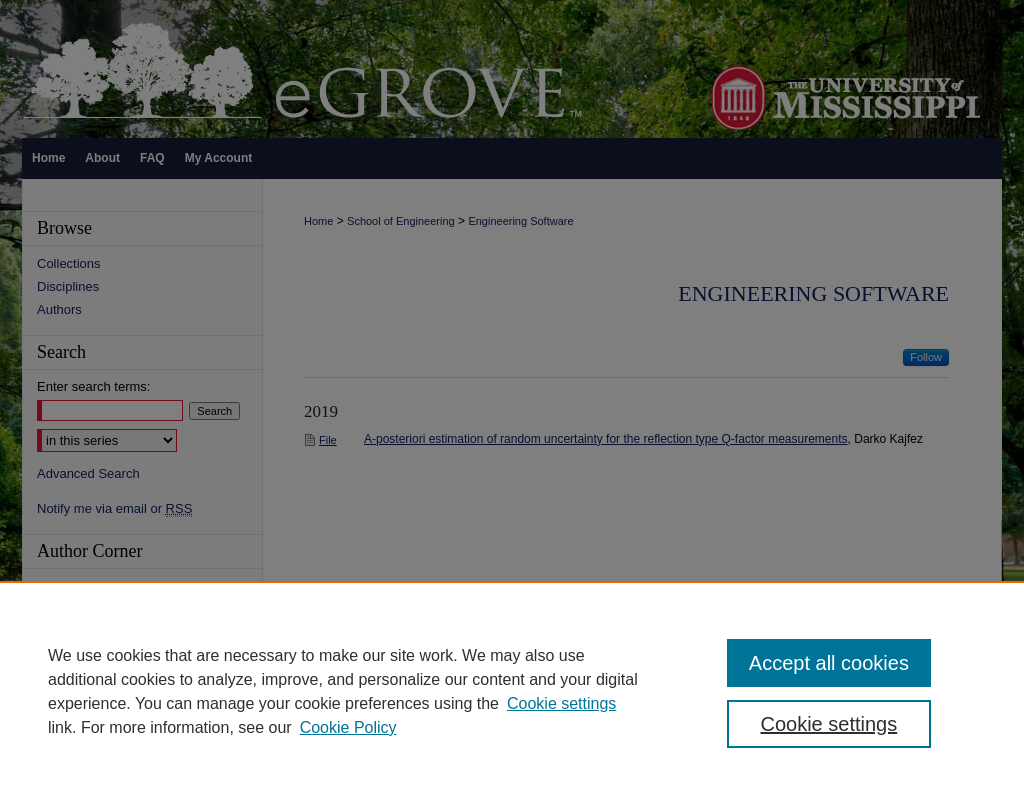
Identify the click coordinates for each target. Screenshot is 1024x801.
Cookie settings (561, 703)
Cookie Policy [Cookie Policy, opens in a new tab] (348, 727)
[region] (512, 691)
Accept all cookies (829, 663)
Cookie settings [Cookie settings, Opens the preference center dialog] (828, 724)
